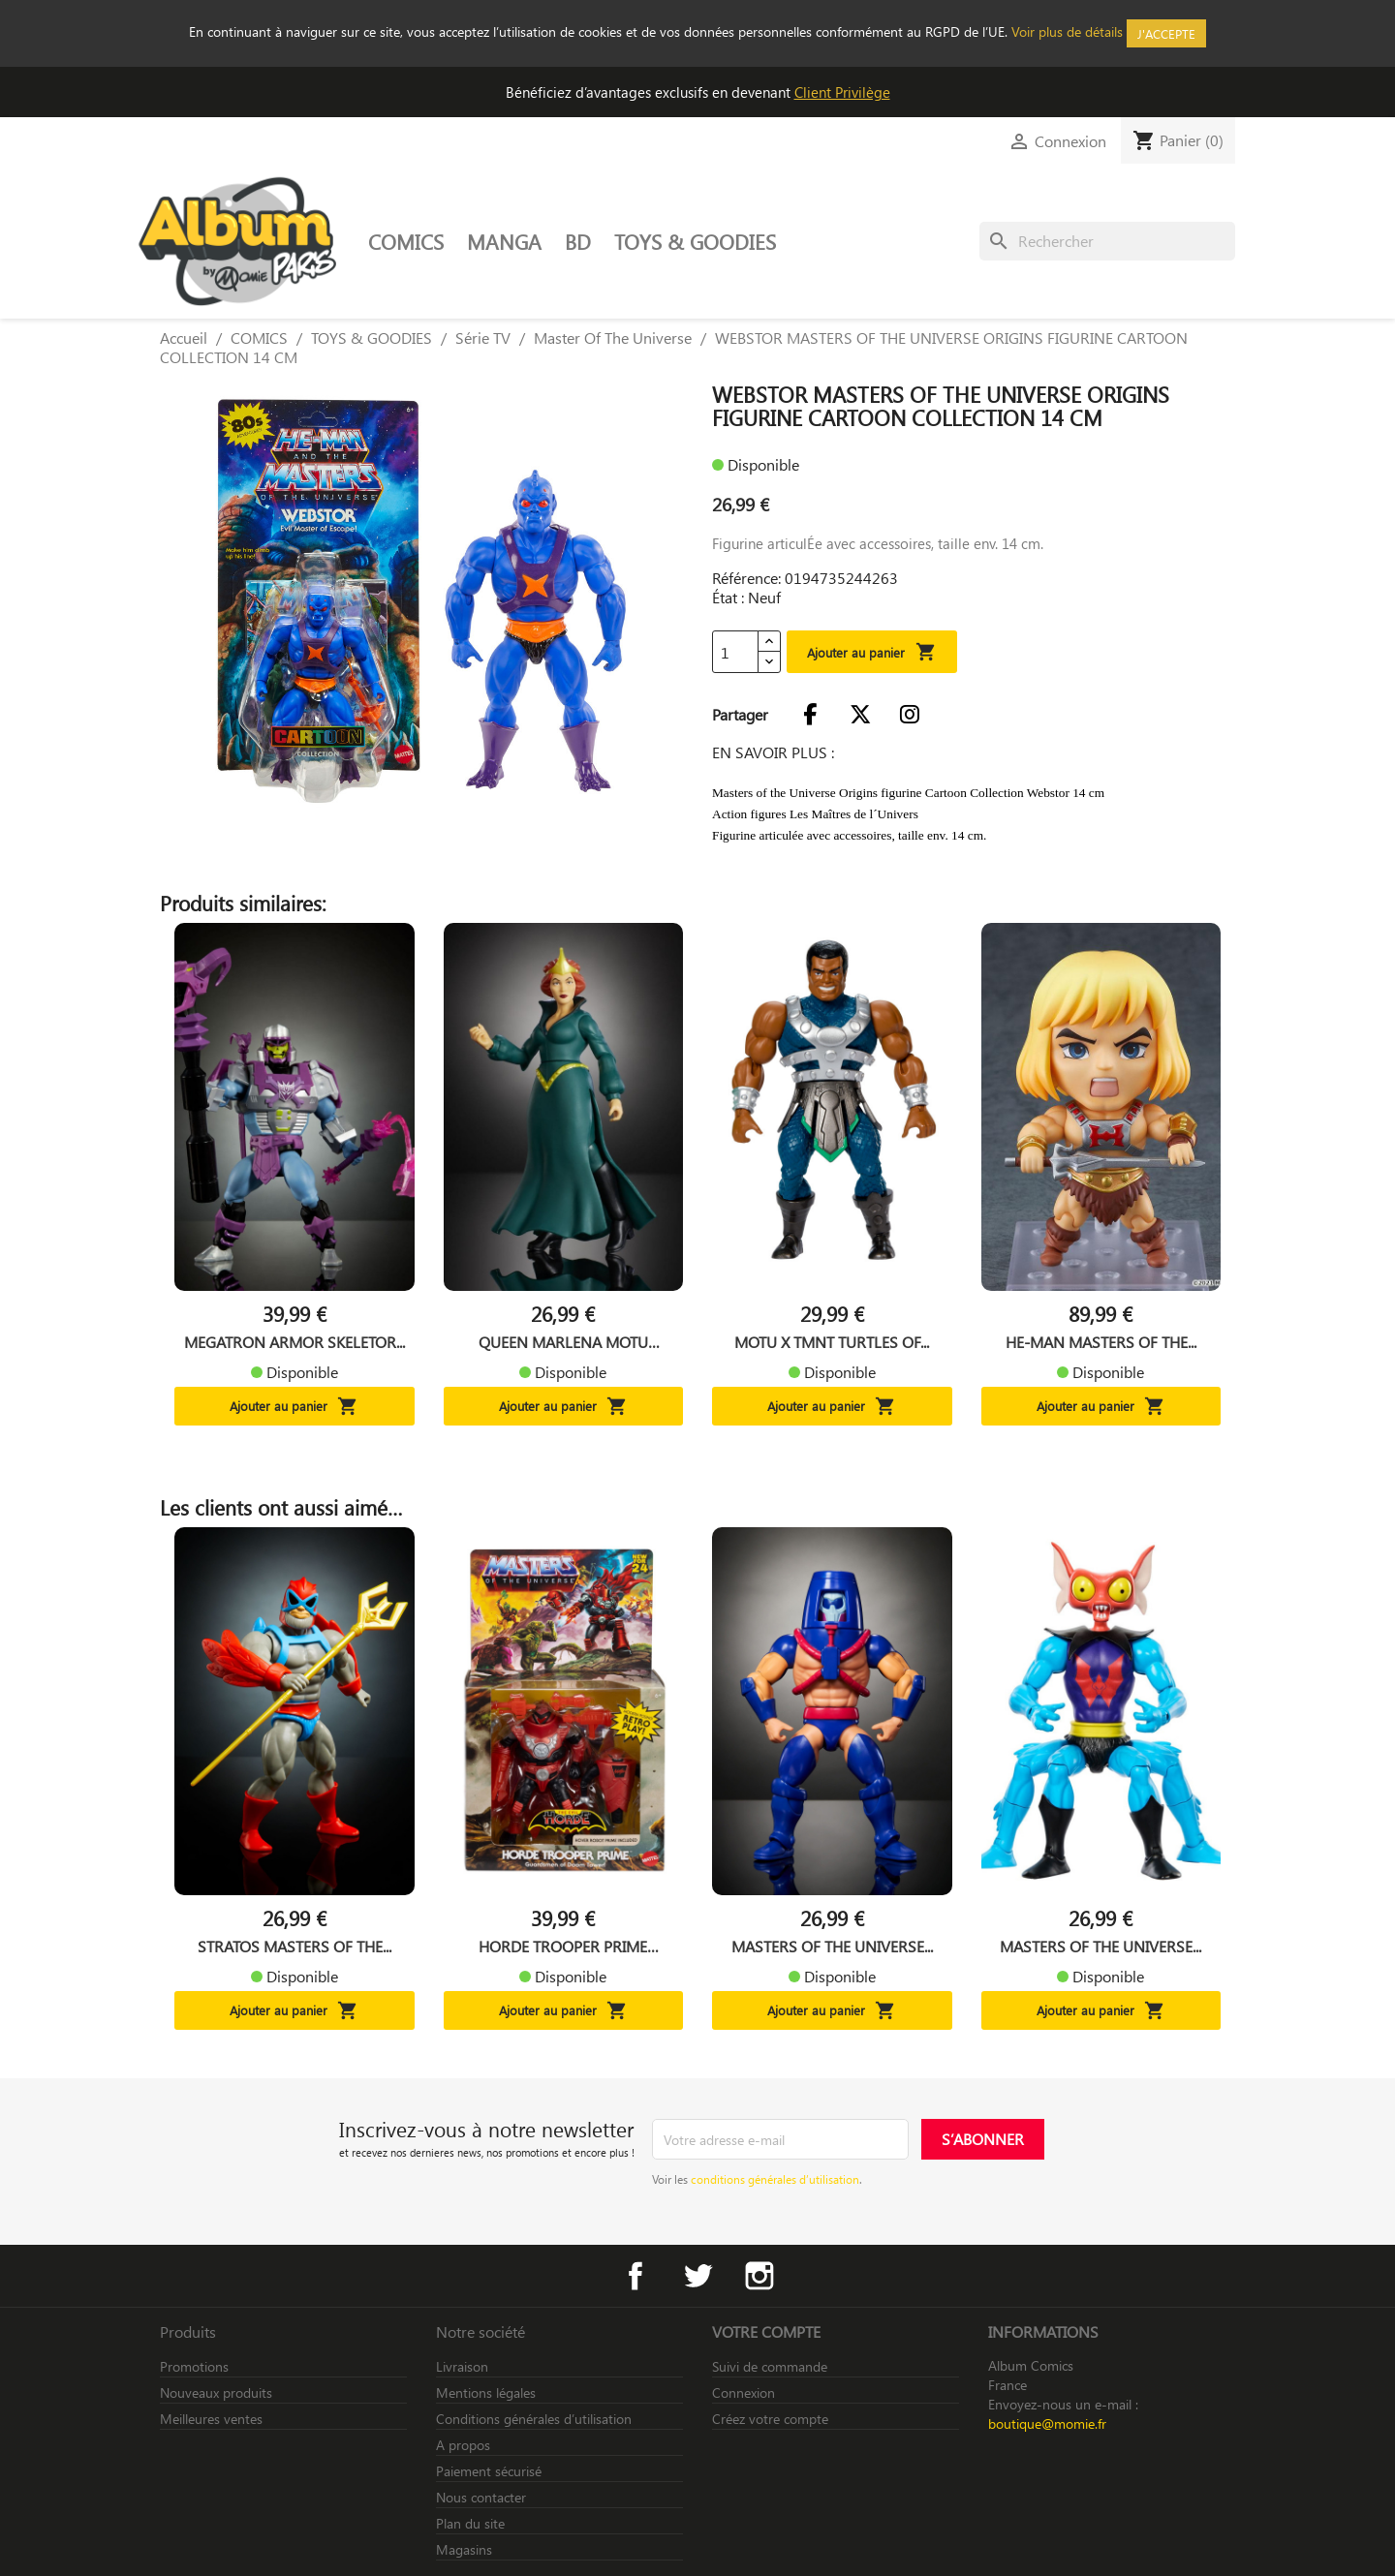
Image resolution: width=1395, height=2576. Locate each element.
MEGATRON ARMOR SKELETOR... (294, 1342)
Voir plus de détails (1067, 31)
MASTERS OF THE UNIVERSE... (832, 1946)
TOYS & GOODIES (695, 241)
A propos (463, 2445)
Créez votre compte (770, 2418)
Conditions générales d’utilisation (534, 2418)
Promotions (194, 2366)
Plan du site (470, 2523)
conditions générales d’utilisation (775, 2179)
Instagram (759, 2275)
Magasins (464, 2549)
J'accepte (1166, 33)
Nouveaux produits (216, 2392)
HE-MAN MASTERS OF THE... (1101, 1342)
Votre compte (766, 2331)
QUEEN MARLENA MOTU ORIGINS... (563, 1342)
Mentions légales (486, 2392)
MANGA (504, 241)
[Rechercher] (1107, 241)
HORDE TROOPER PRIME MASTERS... (563, 1946)
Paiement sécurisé (489, 2471)
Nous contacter (481, 2497)
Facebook (635, 2275)
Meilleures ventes (211, 2418)
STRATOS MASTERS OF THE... (294, 1946)
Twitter (697, 2275)
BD (578, 241)
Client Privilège (842, 92)
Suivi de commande (769, 2366)
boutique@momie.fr (1047, 2423)
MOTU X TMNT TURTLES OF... (831, 1342)
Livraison (462, 2366)
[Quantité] (735, 651)
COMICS (406, 241)
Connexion (743, 2392)
